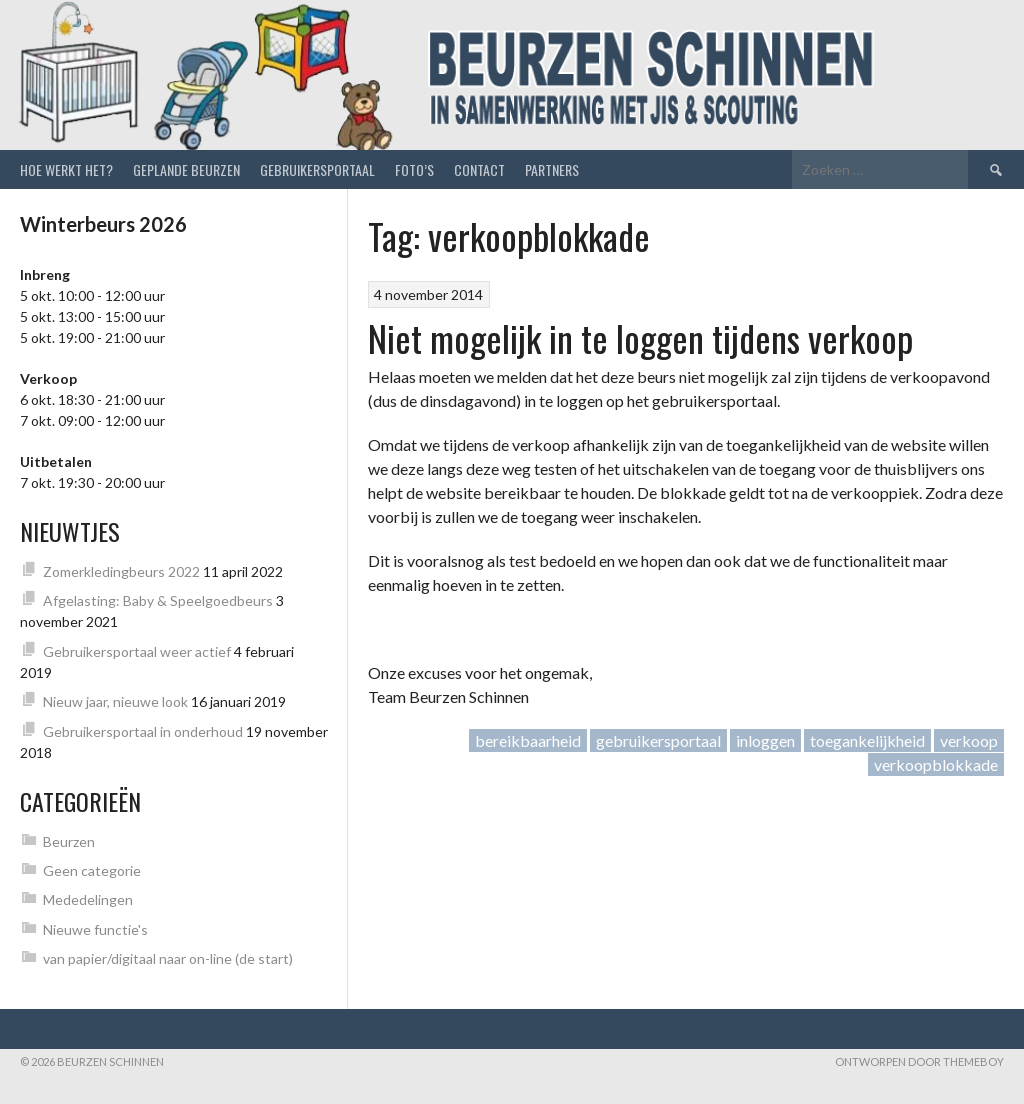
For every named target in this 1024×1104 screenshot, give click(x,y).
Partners (552, 169)
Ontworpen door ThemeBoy (919, 1061)
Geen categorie (92, 870)
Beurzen (69, 841)
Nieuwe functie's (95, 929)
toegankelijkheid (867, 740)
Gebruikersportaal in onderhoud (143, 731)
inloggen (765, 740)
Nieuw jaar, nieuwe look (115, 701)
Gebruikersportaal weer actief (137, 651)
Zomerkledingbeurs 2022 (121, 571)
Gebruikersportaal (317, 169)
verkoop (969, 740)
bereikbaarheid (528, 740)
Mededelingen (88, 899)
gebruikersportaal (658, 740)
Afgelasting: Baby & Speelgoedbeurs (158, 600)
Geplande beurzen (186, 169)
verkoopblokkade (936, 764)
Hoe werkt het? (66, 169)
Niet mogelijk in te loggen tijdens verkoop (640, 337)
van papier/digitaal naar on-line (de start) (168, 958)
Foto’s (414, 169)
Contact (479, 169)
